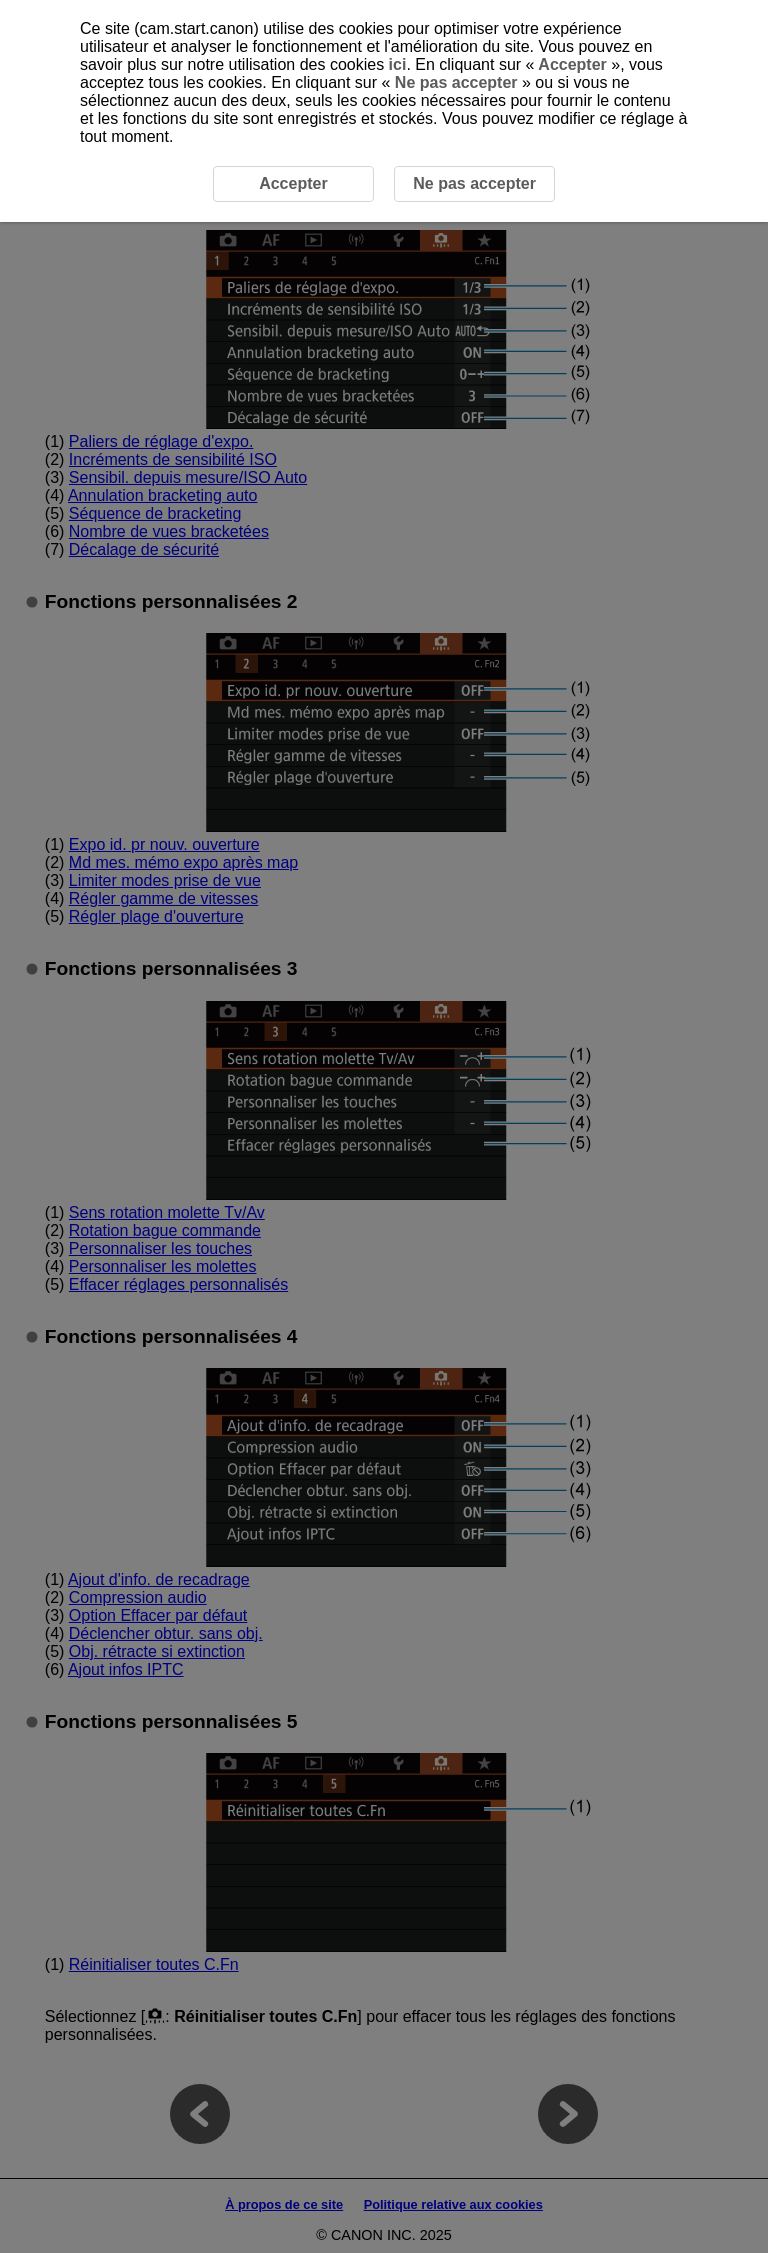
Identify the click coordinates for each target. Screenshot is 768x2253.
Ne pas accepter (456, 82)
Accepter (572, 64)
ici (398, 64)
